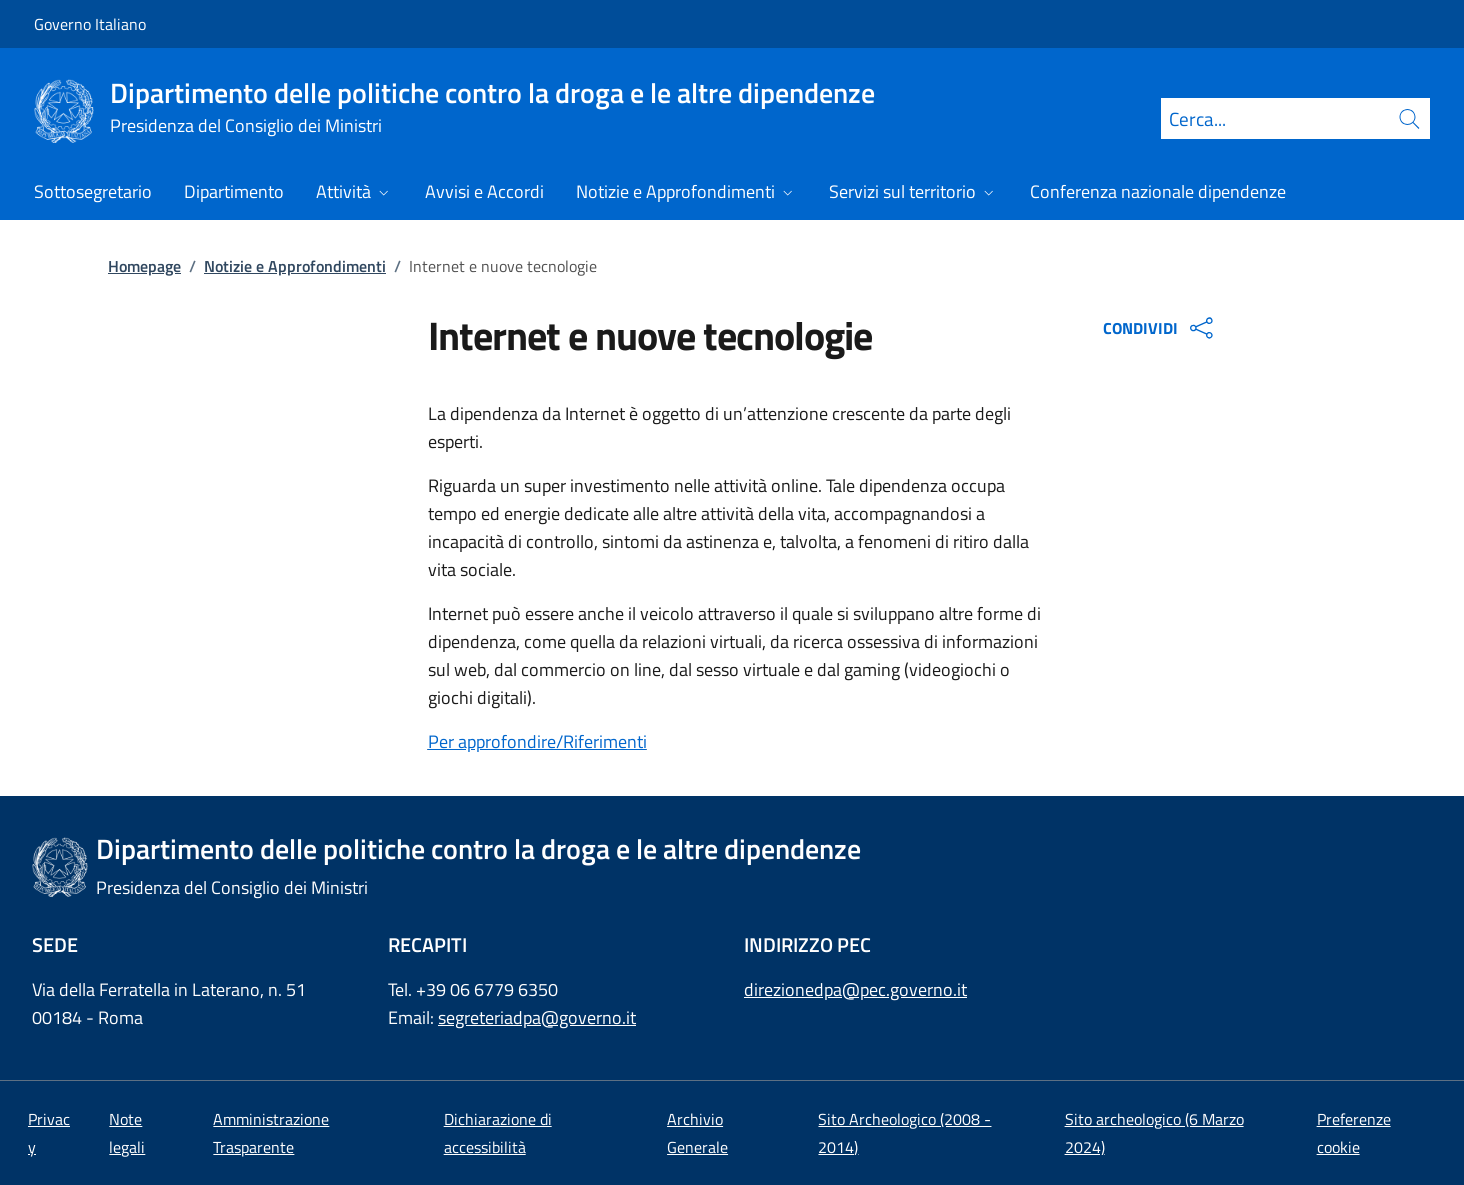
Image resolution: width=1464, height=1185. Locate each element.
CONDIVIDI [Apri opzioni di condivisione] (1160, 328)
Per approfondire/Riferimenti (537, 741)
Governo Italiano (90, 24)
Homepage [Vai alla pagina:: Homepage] (144, 266)
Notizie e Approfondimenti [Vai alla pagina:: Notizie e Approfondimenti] (295, 266)
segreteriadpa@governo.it (537, 1017)
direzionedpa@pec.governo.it (855, 989)
